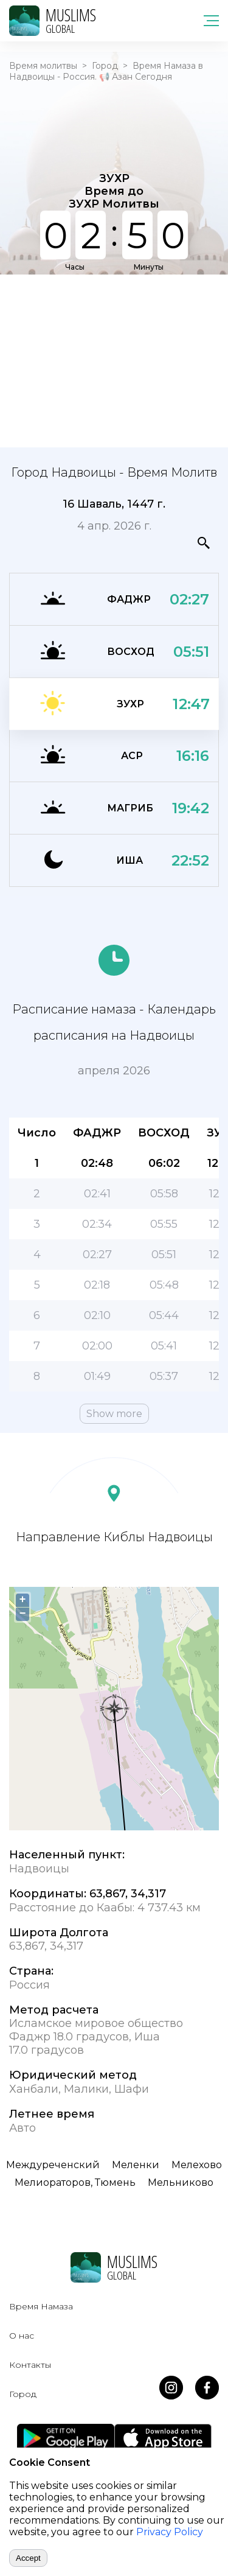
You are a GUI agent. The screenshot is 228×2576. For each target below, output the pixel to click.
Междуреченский (53, 2165)
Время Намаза (41, 2306)
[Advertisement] (114, 360)
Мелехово (196, 2165)
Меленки (135, 2165)
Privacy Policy (169, 2532)
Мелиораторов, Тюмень (75, 2182)
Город (105, 65)
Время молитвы (43, 65)
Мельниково (180, 2182)
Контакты (30, 2364)
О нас (21, 2335)
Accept (28, 2558)
